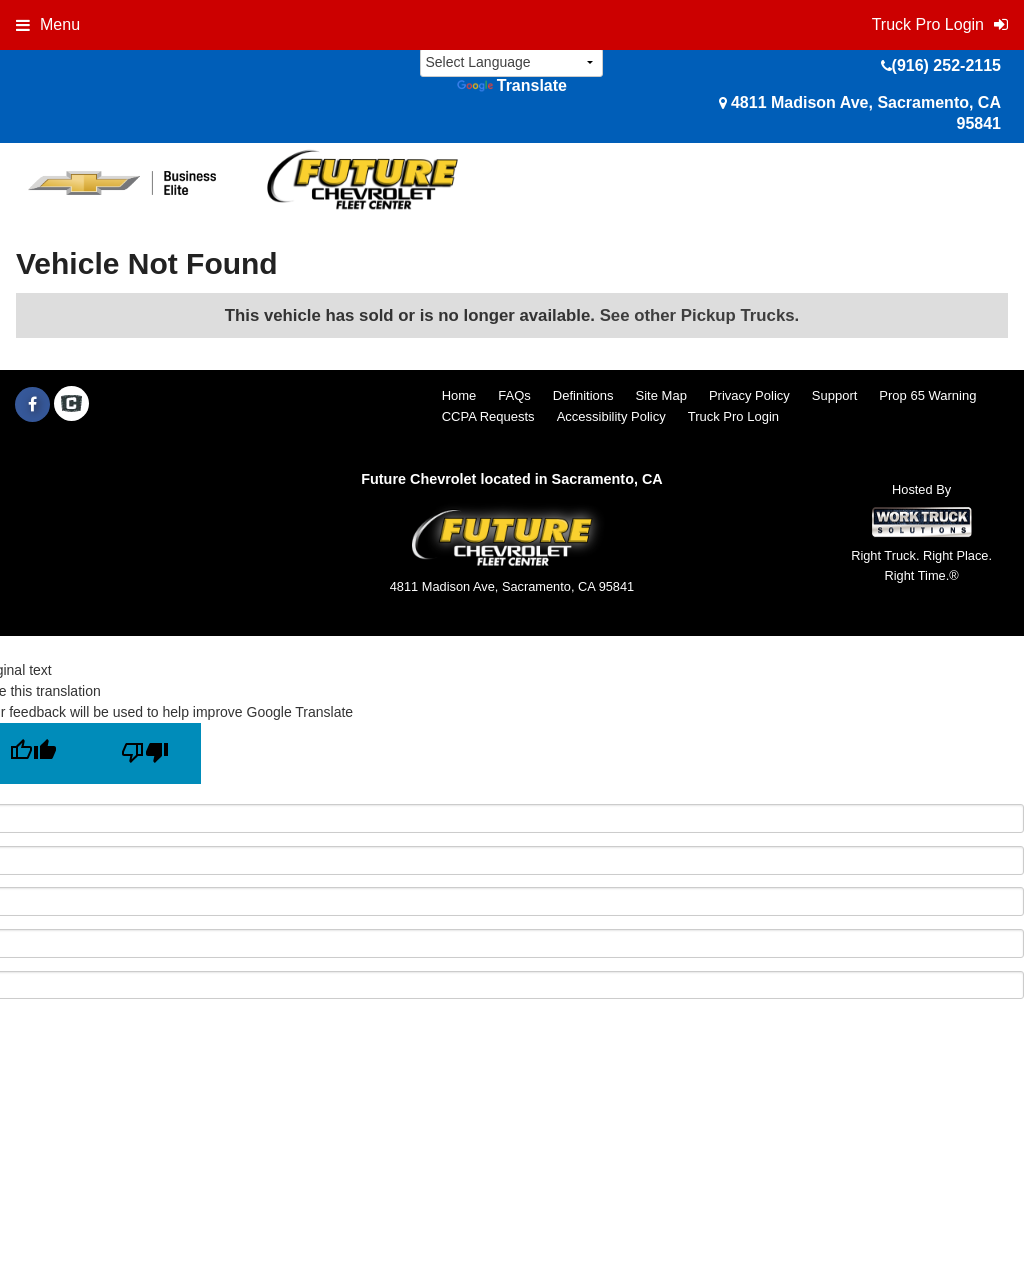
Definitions (583, 395)
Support (835, 395)
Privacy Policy (749, 395)
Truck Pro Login (733, 416)
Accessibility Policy (611, 416)
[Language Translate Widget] (511, 62)
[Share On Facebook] (32, 405)
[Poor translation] (145, 753)
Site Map (661, 395)
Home (459, 395)
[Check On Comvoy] (71, 405)
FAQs (514, 395)
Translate (512, 85)
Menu (48, 24)
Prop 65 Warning (927, 395)
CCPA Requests (488, 416)
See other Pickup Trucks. (700, 315)
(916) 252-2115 (946, 65)
